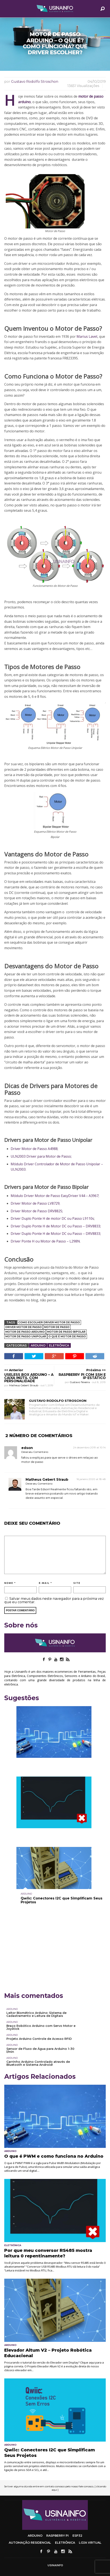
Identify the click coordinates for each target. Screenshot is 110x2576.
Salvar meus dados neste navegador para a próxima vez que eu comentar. (54, 1600)
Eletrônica (59, 1345)
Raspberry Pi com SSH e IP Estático (82, 1376)
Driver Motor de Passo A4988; (34, 1148)
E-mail (44, 1583)
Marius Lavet (87, 336)
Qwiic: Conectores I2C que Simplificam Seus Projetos (61, 1900)
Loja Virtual (90, 2543)
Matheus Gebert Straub (24, 1385)
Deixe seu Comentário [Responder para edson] (34, 1452)
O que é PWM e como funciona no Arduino (53, 2156)
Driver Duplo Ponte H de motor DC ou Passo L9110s (52, 1218)
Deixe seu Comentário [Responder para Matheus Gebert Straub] (39, 1483)
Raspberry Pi (57, 2536)
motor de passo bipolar (66, 1331)
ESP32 (77, 2536)
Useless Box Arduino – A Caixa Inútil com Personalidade (29, 1378)
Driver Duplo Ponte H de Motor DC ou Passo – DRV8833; (56, 1226)
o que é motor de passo (67, 1336)
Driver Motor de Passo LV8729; (35, 1203)
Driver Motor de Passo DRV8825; (37, 1211)
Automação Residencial (30, 2543)
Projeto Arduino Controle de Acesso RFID (39, 2038)
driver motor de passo (23, 1327)
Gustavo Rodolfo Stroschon (34, 82)
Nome (8, 1583)
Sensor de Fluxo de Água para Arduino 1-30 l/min (40, 2050)
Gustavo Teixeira (80, 1382)
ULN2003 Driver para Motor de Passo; (41, 1156)
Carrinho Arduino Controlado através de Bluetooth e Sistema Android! (38, 2063)
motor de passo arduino (25, 1331)
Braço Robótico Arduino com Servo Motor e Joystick (40, 2027)
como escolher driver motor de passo (49, 1322)
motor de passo (56, 1327)
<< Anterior (13, 1370)
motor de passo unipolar (25, 1336)
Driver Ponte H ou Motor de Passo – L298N (45, 1241)
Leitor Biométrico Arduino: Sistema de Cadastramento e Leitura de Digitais (36, 2014)
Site (76, 1583)
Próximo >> (96, 1370)
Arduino (38, 1345)
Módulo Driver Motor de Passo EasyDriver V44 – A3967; (55, 1195)
